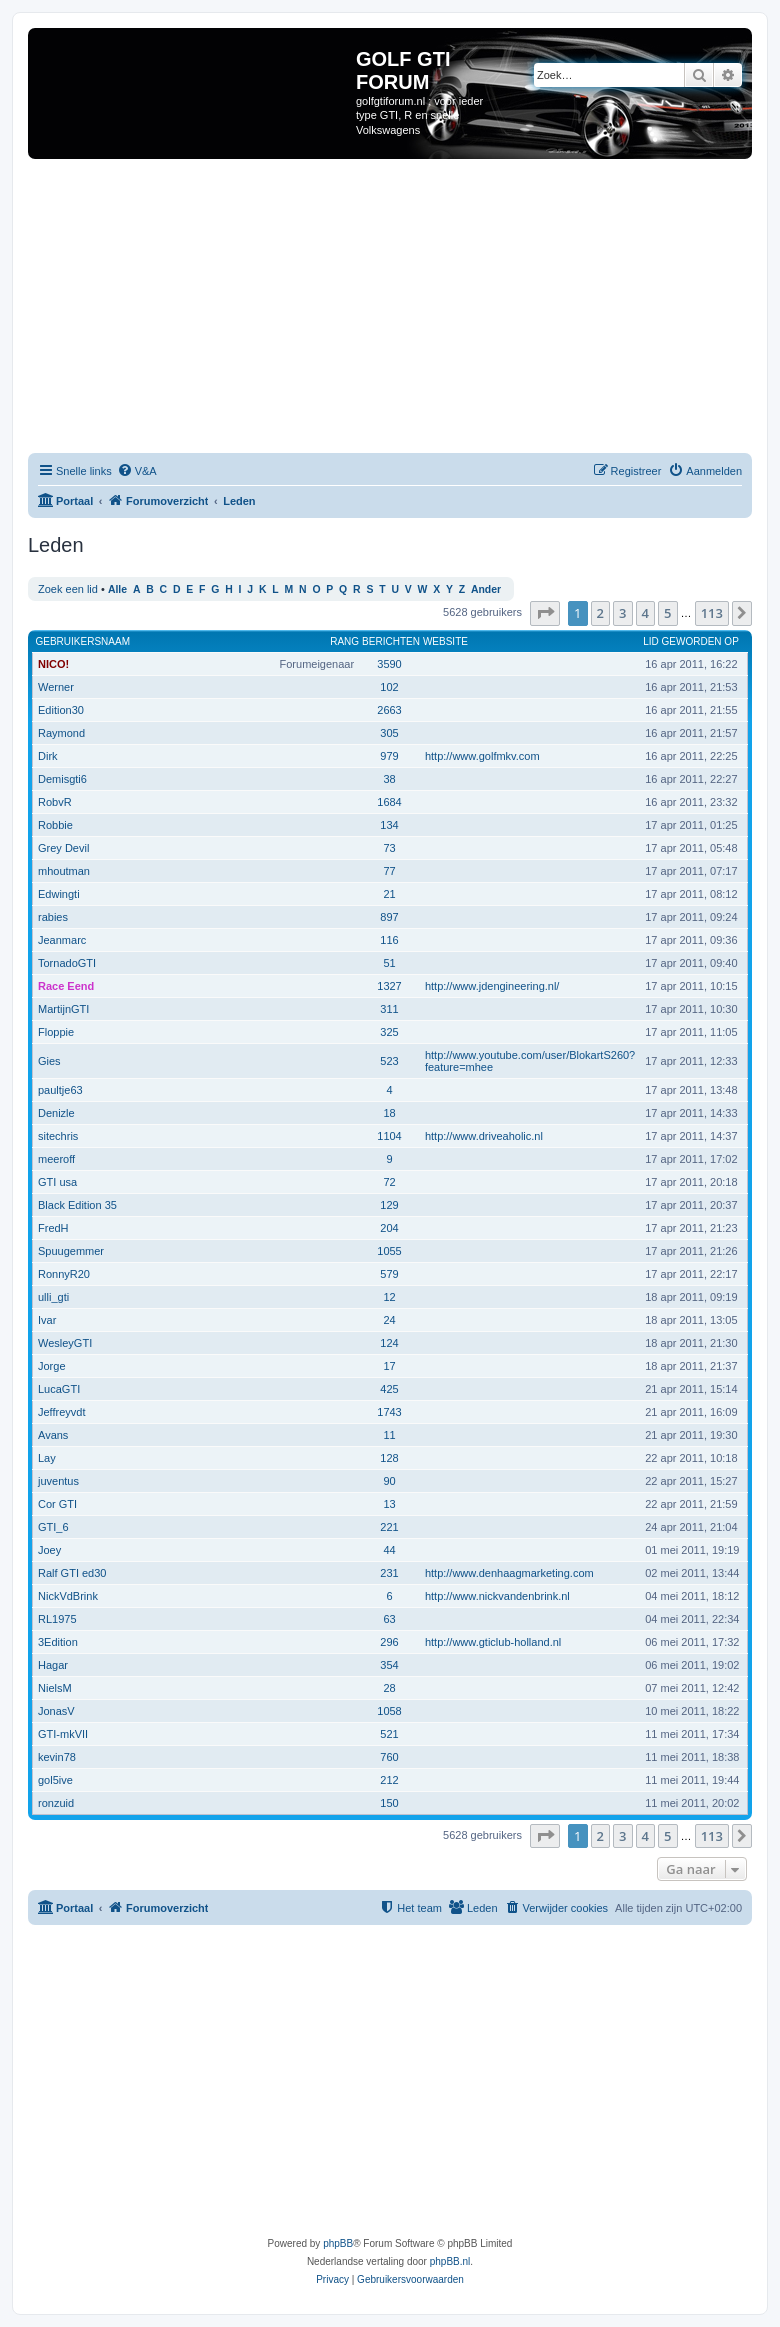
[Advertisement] (404, 309)
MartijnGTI (63, 1009)
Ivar (47, 1320)
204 (389, 1228)
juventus (58, 1481)
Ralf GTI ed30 (72, 1573)
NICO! (53, 664)
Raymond (61, 733)
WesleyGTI (65, 1343)
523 (389, 1061)
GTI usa (57, 1182)
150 (389, 1803)
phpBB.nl (450, 2261)
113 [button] (712, 613)
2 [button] (600, 613)
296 (389, 1642)
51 (389, 963)
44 (389, 1550)
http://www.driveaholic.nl (484, 1136)
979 (389, 756)
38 (389, 779)
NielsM (55, 1688)
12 (389, 1297)
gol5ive (55, 1780)
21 (389, 894)
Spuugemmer (71, 1251)
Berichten (391, 641)
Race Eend (66, 986)
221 (389, 1527)
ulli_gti (53, 1297)
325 (389, 1032)
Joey (49, 1550)
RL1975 (57, 1619)
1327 (389, 986)
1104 (389, 1136)
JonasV (56, 1711)
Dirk (48, 756)
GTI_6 (53, 1527)
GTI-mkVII (63, 1734)
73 (389, 848)
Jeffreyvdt (62, 1412)
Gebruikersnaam (83, 641)
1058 (389, 1711)
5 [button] (667, 613)
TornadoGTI (67, 963)
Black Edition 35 (77, 1205)
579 (389, 1274)
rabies (53, 917)
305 (389, 733)
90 (389, 1481)
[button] (545, 613)
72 (389, 1182)
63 (389, 1619)
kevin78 (57, 1757)
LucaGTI (59, 1389)
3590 (389, 664)
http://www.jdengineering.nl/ (492, 986)
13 (389, 1504)
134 (389, 825)
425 (389, 1389)
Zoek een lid (68, 589)
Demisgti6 (62, 779)
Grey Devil (63, 848)
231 (389, 1573)
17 (389, 1366)
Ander (486, 589)
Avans (53, 1435)
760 (389, 1757)
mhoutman (64, 871)
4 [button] (645, 613)
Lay (47, 1458)
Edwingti (59, 894)
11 (389, 1435)
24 (389, 1320)
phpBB (338, 2243)
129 (389, 1205)
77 (389, 871)
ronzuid (56, 1803)
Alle (117, 589)
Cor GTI (57, 1504)
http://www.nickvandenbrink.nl (497, 1596)
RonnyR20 (64, 1274)
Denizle (56, 1113)
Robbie (55, 825)
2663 (389, 710)
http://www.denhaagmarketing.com (509, 1573)
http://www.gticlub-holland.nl (493, 1642)
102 (389, 687)
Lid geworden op (691, 641)
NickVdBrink (68, 1596)
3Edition (58, 1642)
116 (389, 940)
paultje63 (60, 1090)
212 (389, 1780)
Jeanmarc (62, 940)
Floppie (56, 1032)
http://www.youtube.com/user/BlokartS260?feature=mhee (530, 1061)
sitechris (58, 1136)
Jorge (52, 1366)
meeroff (56, 1159)
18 (389, 1113)
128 (389, 1458)
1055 (389, 1251)
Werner (56, 687)
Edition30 (61, 710)
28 (389, 1688)
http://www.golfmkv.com (482, 756)
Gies (49, 1061)
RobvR (55, 802)
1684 (389, 802)
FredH (53, 1228)
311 (389, 1009)
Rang (344, 641)
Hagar (53, 1665)
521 (389, 1734)
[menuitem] (137, 471)
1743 (389, 1412)
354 (389, 1665)
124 (389, 1343)
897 (389, 917)
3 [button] (622, 613)
